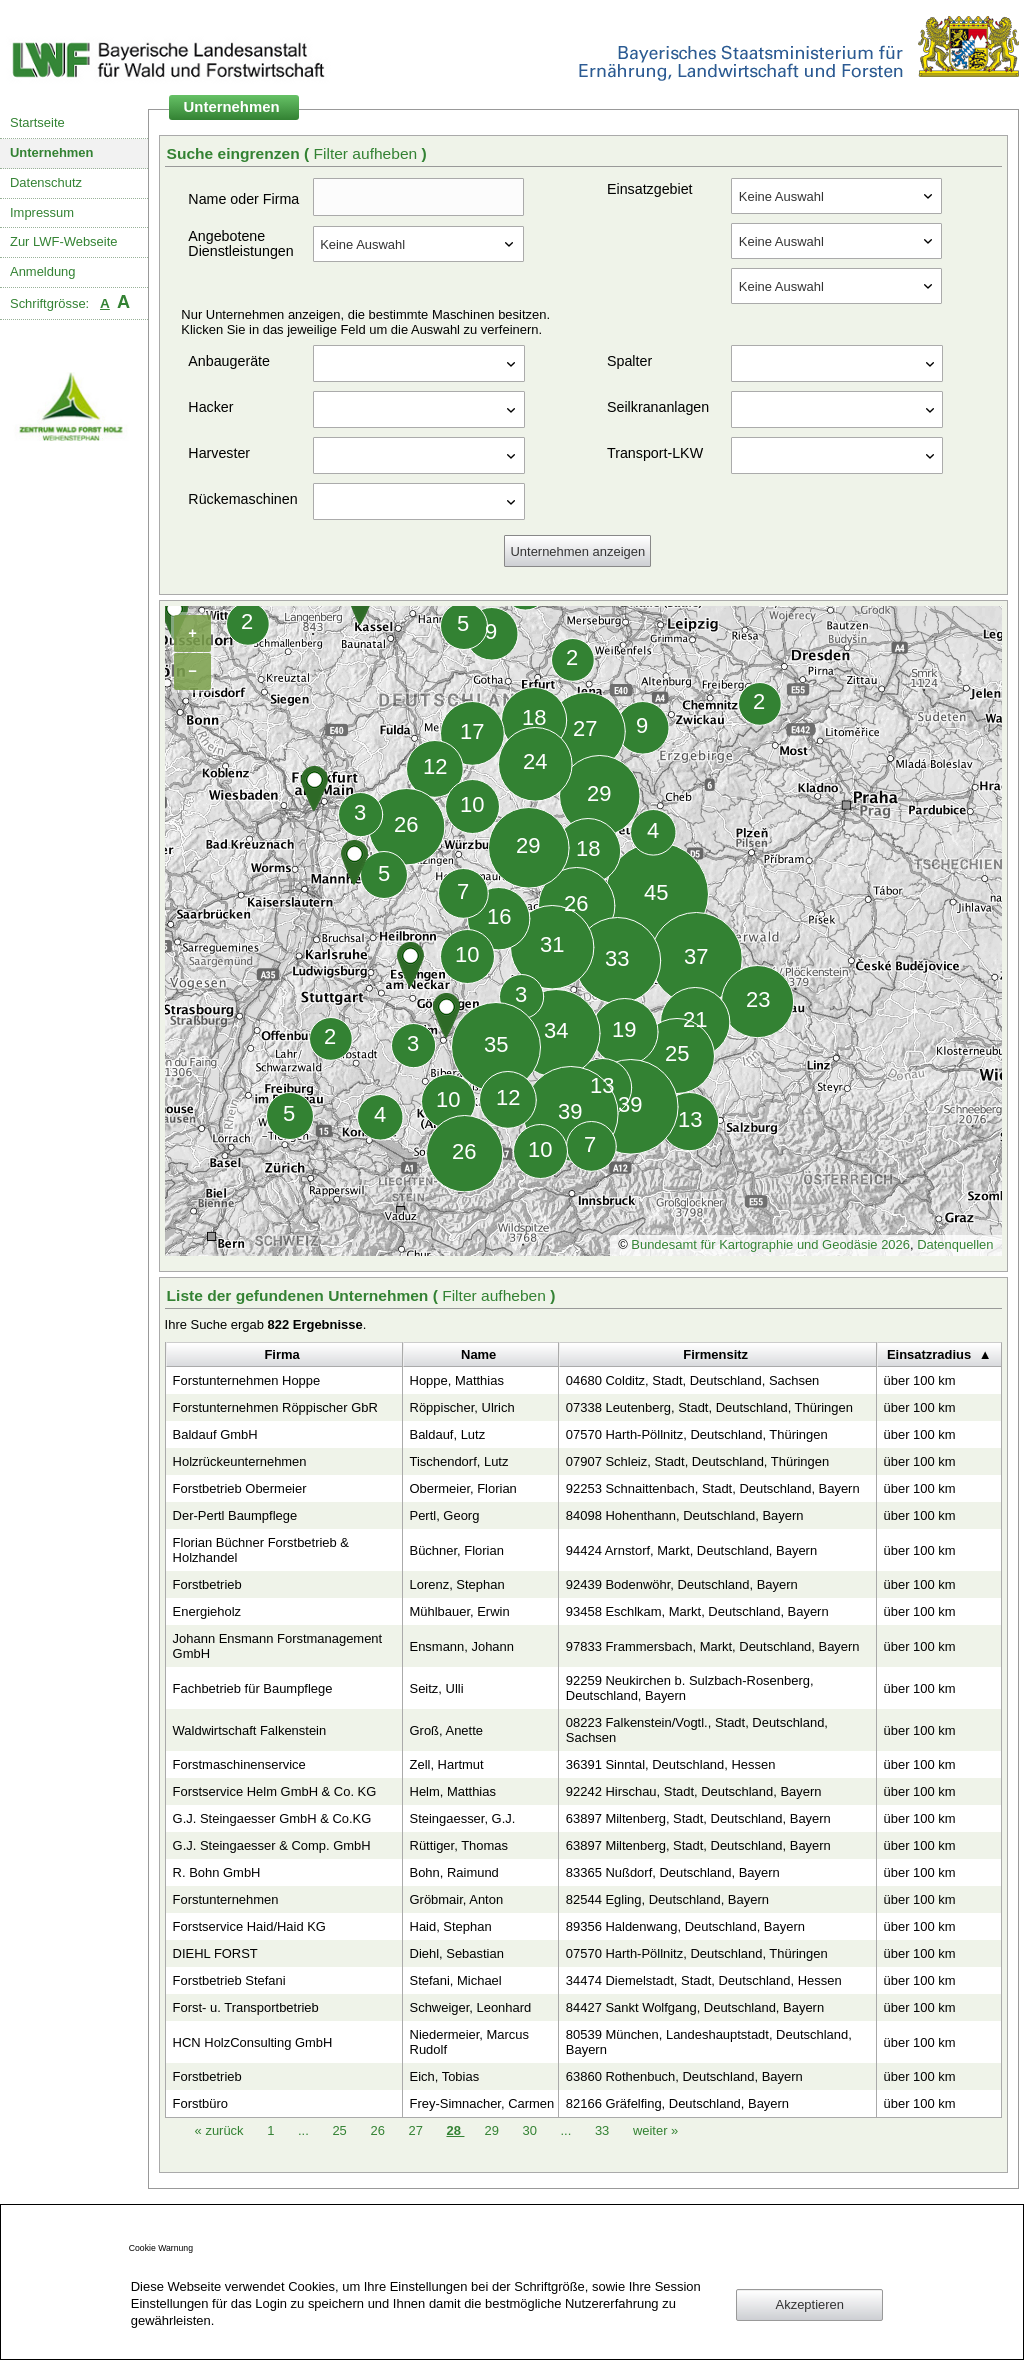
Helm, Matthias (453, 1791)
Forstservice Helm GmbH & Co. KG (275, 1791)
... (303, 2130)
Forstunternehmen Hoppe (247, 1380)
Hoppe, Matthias (457, 1380)
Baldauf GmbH (215, 1434)
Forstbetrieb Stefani (229, 1980)
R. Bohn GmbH (217, 1872)
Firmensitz (715, 1354)
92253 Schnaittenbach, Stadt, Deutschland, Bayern (713, 1488)
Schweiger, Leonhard (471, 2007)
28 (455, 2130)
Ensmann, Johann (462, 1646)
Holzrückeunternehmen (240, 1461)
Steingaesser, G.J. (463, 1818)
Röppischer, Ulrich (462, 1407)
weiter (655, 2130)
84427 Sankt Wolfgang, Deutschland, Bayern (695, 2007)
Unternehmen (52, 152)
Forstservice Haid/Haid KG (249, 1926)
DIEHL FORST (215, 1953)
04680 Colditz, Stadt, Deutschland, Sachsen (692, 1380)
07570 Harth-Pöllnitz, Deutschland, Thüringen (697, 1434)
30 (531, 2130)
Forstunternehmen (226, 1899)
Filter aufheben (367, 153)
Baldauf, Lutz (448, 1434)
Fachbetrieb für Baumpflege (253, 1688)
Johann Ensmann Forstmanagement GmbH (278, 1646)
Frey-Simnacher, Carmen (482, 2103)
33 (604, 2130)
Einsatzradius (929, 1354)
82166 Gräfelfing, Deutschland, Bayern (677, 2103)
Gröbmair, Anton (457, 1899)
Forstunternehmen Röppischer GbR (275, 1407)
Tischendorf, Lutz (459, 1461)
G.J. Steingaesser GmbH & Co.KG (272, 1818)
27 (417, 2130)
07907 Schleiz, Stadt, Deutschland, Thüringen (697, 1461)
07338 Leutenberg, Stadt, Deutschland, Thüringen (709, 1407)
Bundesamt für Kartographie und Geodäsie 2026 (770, 1244)
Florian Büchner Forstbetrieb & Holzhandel (261, 1550)
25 (341, 2130)
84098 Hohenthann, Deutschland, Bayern (685, 1515)
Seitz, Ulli (437, 1688)
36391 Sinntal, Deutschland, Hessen (671, 1764)
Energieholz (207, 1611)
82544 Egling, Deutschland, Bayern (667, 1899)
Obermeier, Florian (463, 1488)
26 (379, 2130)
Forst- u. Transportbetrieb (246, 2007)
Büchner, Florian (457, 1550)
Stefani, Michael (456, 1980)
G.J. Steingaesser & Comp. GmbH (272, 1845)
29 (493, 2130)
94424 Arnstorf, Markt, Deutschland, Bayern (691, 1550)
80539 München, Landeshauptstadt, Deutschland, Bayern (709, 2042)
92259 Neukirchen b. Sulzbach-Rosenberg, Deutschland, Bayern (690, 1688)
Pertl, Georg (445, 1515)
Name (478, 1354)
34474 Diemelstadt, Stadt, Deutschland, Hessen (704, 1980)
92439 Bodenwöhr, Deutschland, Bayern (682, 1584)
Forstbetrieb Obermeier (240, 1488)
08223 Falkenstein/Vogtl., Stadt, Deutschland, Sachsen (697, 1730)
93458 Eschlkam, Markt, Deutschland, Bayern (697, 1611)
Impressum (42, 212)
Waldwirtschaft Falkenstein (250, 1730)
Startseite (37, 122)
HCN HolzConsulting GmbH (253, 2042)
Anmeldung (43, 271)
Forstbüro (200, 2103)
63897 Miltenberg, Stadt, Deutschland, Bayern (698, 1818)
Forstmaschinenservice (239, 1764)
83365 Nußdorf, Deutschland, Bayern (673, 1872)
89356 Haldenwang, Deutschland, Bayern (685, 1926)
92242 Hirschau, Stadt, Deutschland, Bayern (694, 1791)
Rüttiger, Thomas (459, 1845)
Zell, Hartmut (447, 1764)
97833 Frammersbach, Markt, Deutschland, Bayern (713, 1646)
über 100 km (920, 1380)
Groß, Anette (446, 1730)
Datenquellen (955, 1244)
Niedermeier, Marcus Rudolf (470, 2042)
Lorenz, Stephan (457, 1584)
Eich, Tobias (445, 2076)
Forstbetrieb (207, 1584)
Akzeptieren (810, 2304)
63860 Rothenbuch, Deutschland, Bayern (684, 2076)
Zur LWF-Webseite (63, 241)
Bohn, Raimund (454, 1872)
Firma (281, 1354)
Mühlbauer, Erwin (460, 1611)
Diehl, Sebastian (457, 1953)
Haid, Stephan (451, 1926)
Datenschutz (46, 182)
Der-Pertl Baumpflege (235, 1515)
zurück (221, 2130)
